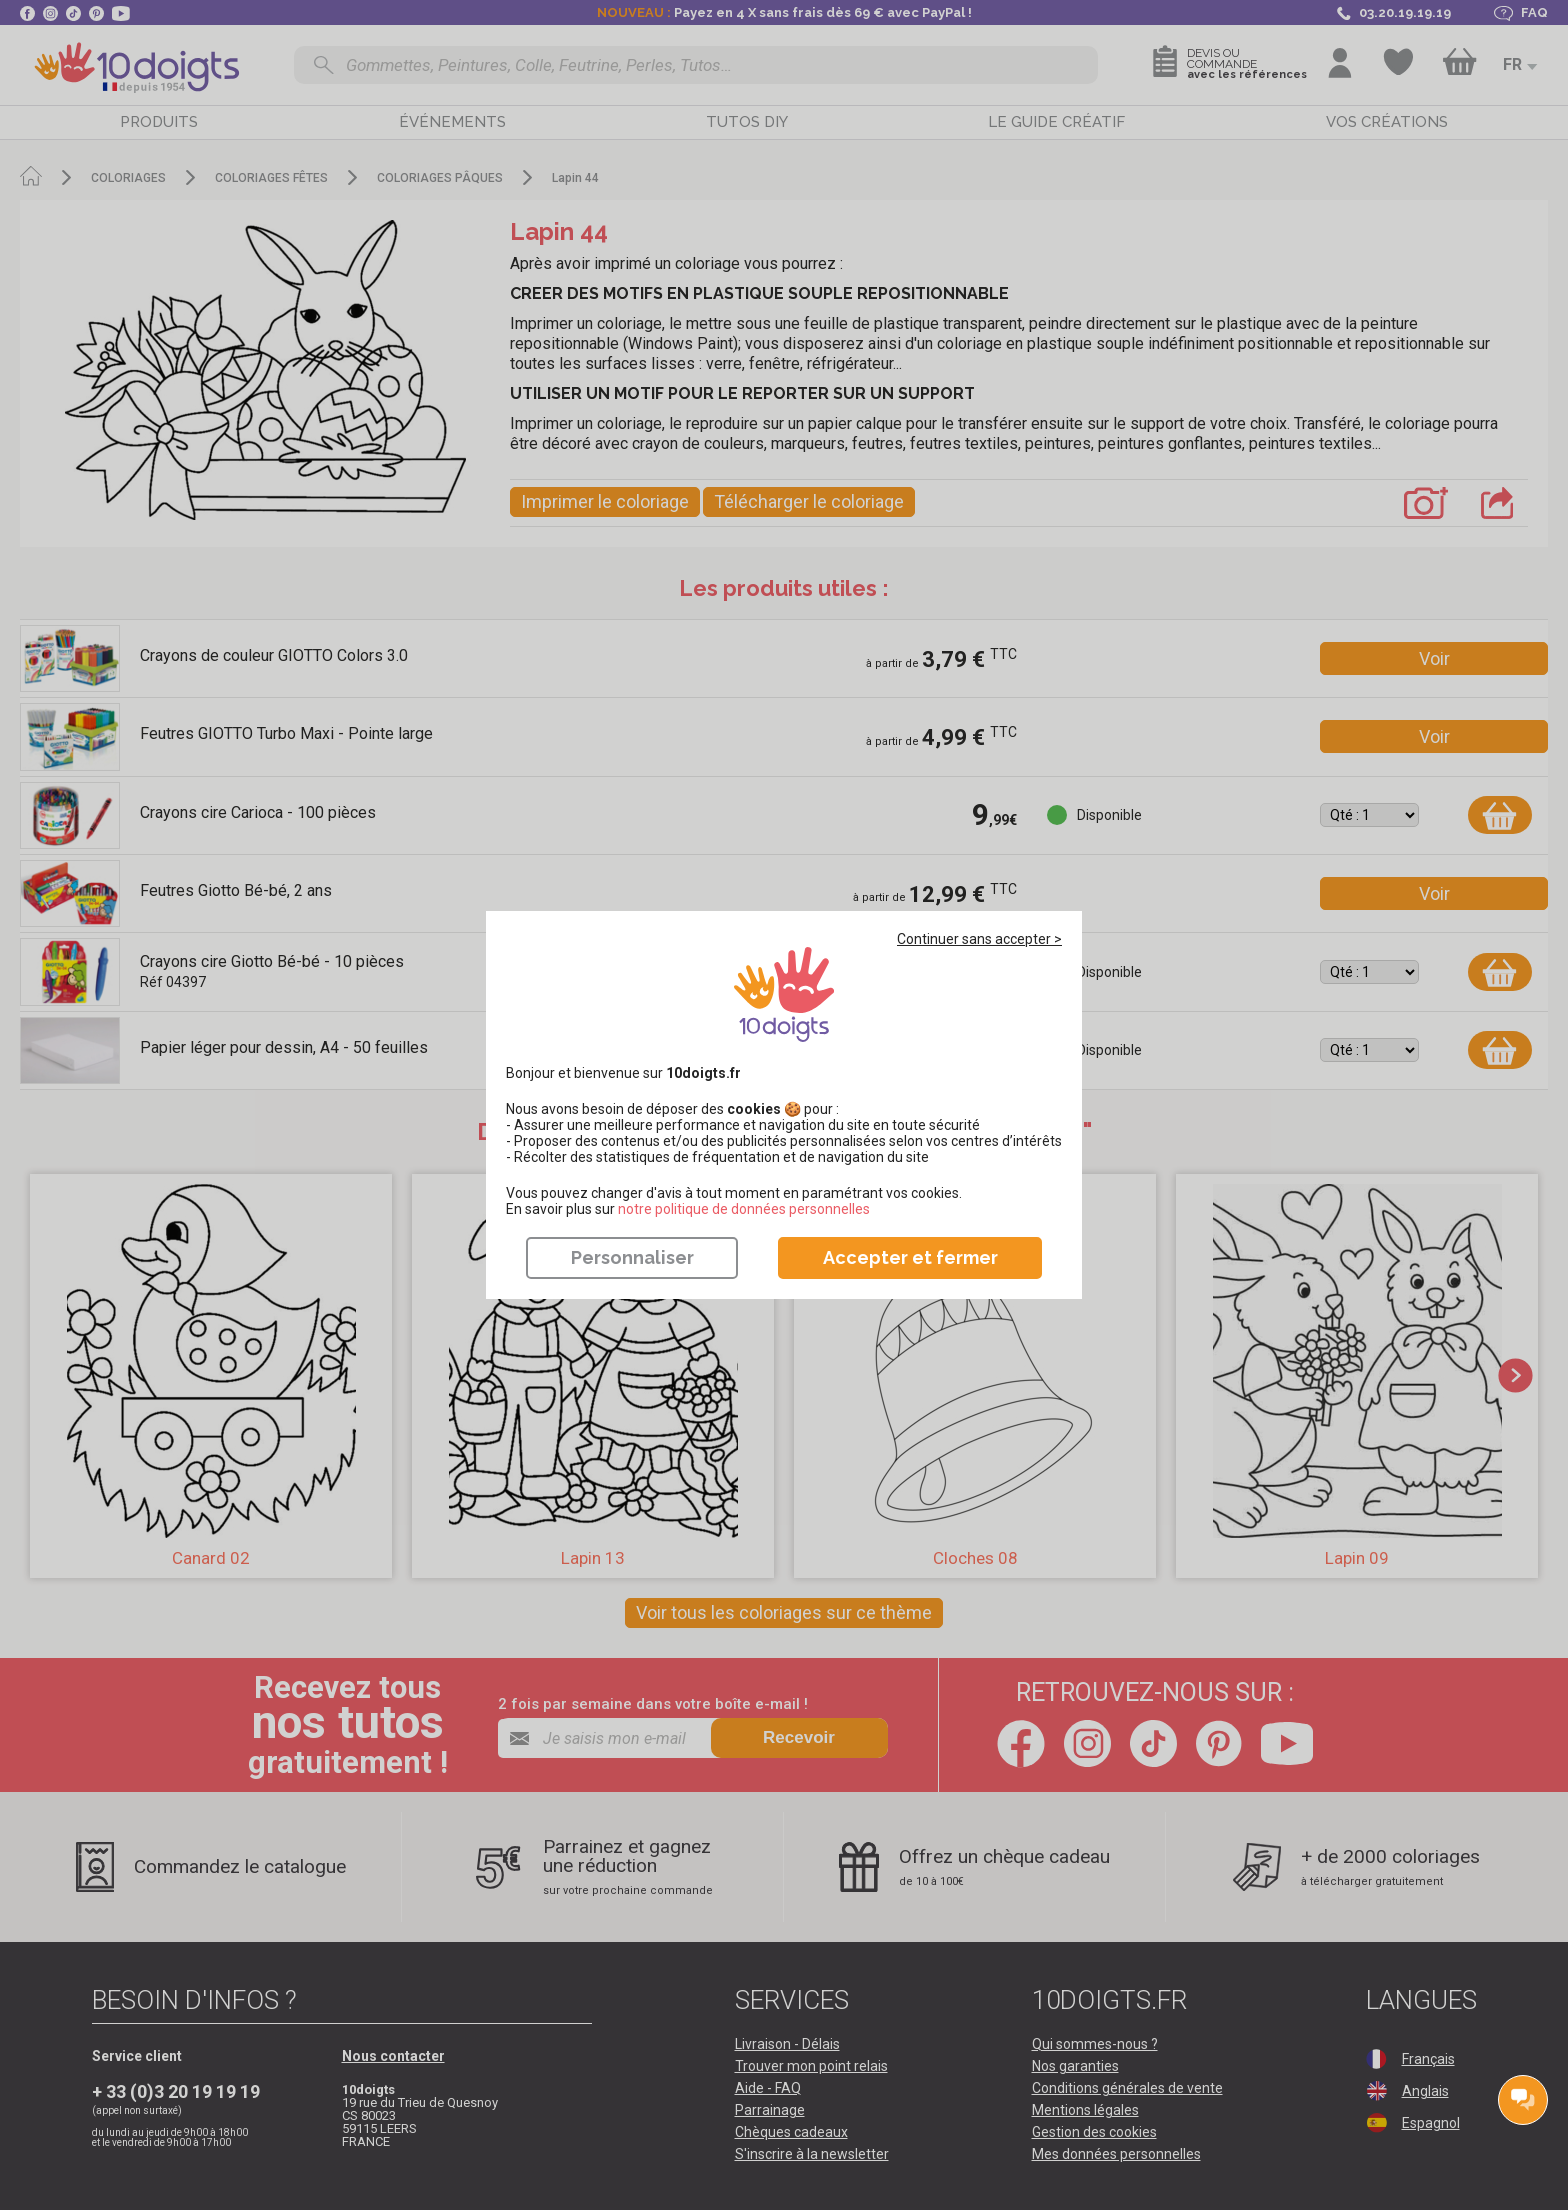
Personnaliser (632, 1257)
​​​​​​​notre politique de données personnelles (744, 1209)
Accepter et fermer (910, 1257)
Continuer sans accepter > (979, 939)
